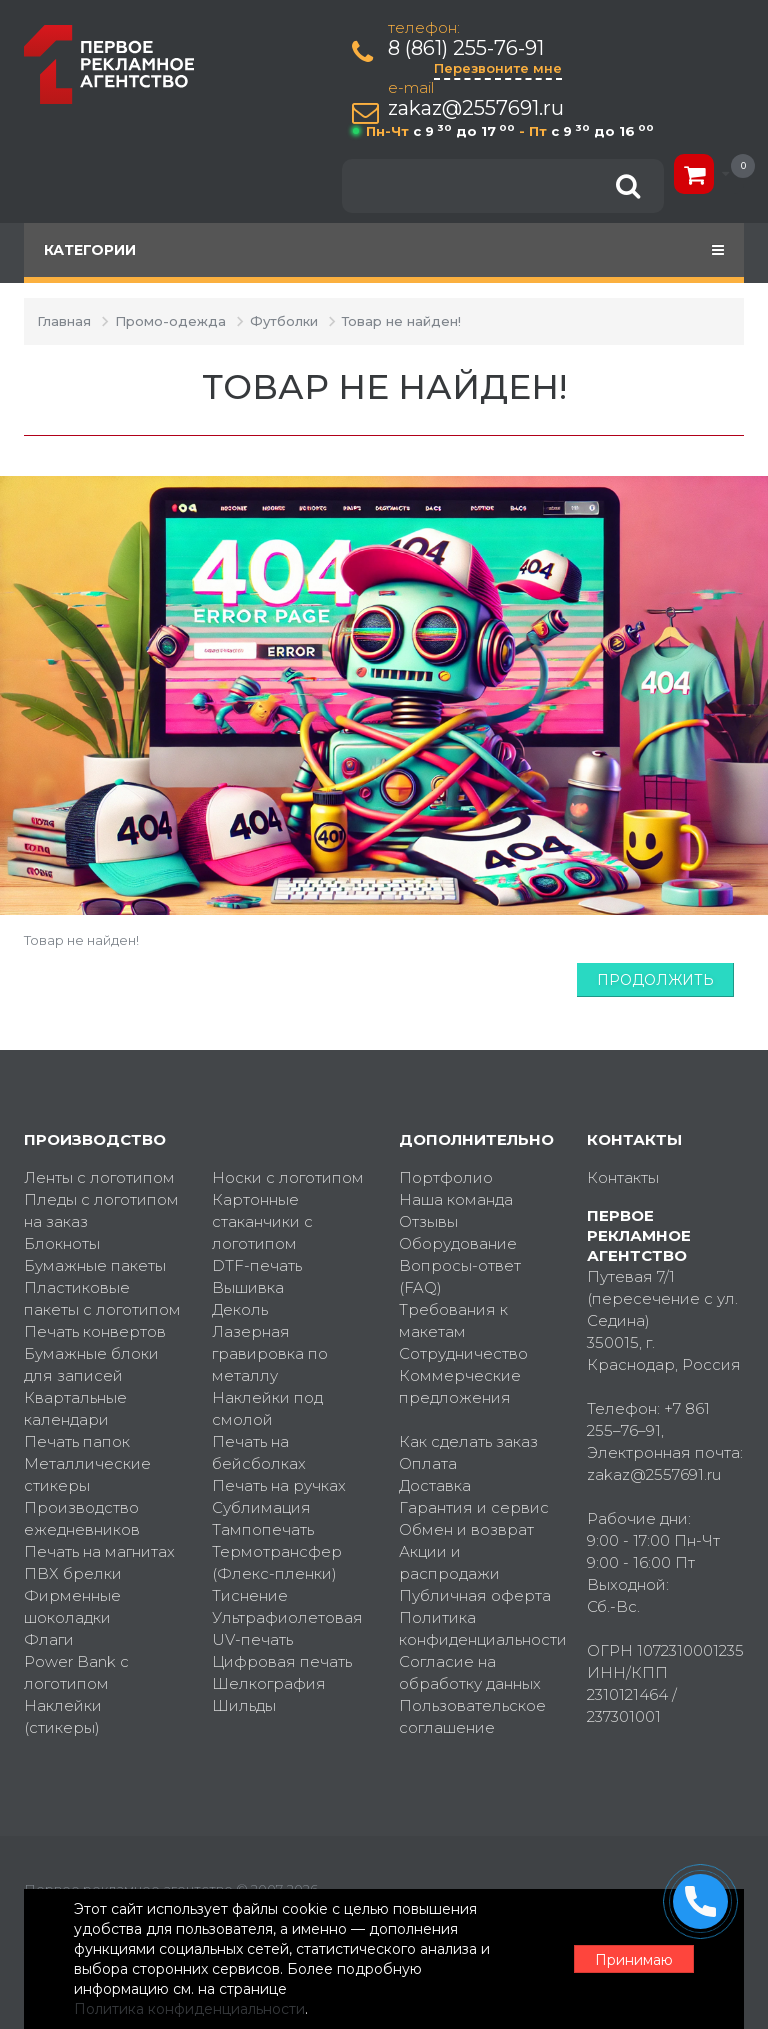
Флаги (49, 1639)
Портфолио (446, 1177)
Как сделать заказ (468, 1441)
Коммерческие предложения (460, 1386)
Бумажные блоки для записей (91, 1364)
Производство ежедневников (82, 1518)
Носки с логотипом (288, 1177)
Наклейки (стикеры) (63, 1716)
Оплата (428, 1463)
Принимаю (634, 1960)
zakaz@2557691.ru (476, 108)
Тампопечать (263, 1529)
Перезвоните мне (498, 68)
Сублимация (261, 1507)
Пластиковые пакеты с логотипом (102, 1298)
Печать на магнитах (99, 1551)
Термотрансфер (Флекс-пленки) (277, 1562)
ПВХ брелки (73, 1573)
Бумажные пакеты (95, 1265)
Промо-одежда (170, 321)
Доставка (435, 1485)
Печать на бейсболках (259, 1452)
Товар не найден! (401, 321)
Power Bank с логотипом (76, 1672)
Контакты (623, 1177)
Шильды (244, 1705)
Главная (64, 321)
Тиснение (250, 1595)
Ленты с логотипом (99, 1177)
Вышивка (248, 1287)
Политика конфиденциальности (478, 1628)
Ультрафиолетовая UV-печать (287, 1628)
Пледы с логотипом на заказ (101, 1210)
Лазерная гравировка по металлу (270, 1353)
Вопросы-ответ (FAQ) (460, 1276)
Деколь (240, 1309)
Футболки (284, 321)
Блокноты (62, 1243)
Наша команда (456, 1199)
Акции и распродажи (449, 1562)
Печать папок (77, 1441)
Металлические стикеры (87, 1474)
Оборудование (458, 1243)
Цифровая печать (282, 1661)
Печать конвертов (95, 1331)
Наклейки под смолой (267, 1408)
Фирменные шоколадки (72, 1606)
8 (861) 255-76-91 (466, 48)
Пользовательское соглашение (472, 1716)
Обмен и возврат (466, 1529)
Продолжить (655, 980)
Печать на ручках (279, 1485)
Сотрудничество (463, 1353)
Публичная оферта (475, 1595)
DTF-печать (257, 1265)
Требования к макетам (453, 1320)
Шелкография (269, 1683)
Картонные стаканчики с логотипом (262, 1221)
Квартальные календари (75, 1408)
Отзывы (428, 1221)
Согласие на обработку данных (470, 1672)
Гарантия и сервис (474, 1507)
